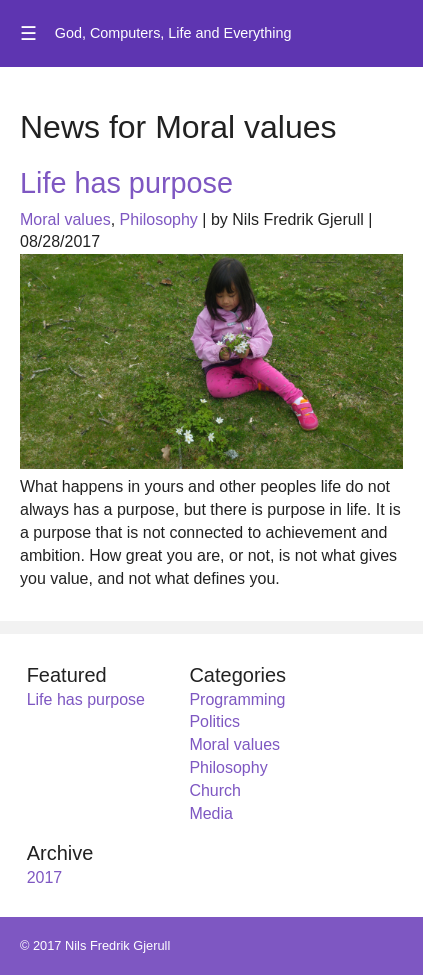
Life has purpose (126, 183)
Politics (214, 721)
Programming (237, 699)
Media (211, 813)
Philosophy (159, 219)
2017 (45, 877)
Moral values (65, 219)
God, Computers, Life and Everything (173, 33)
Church (215, 790)
